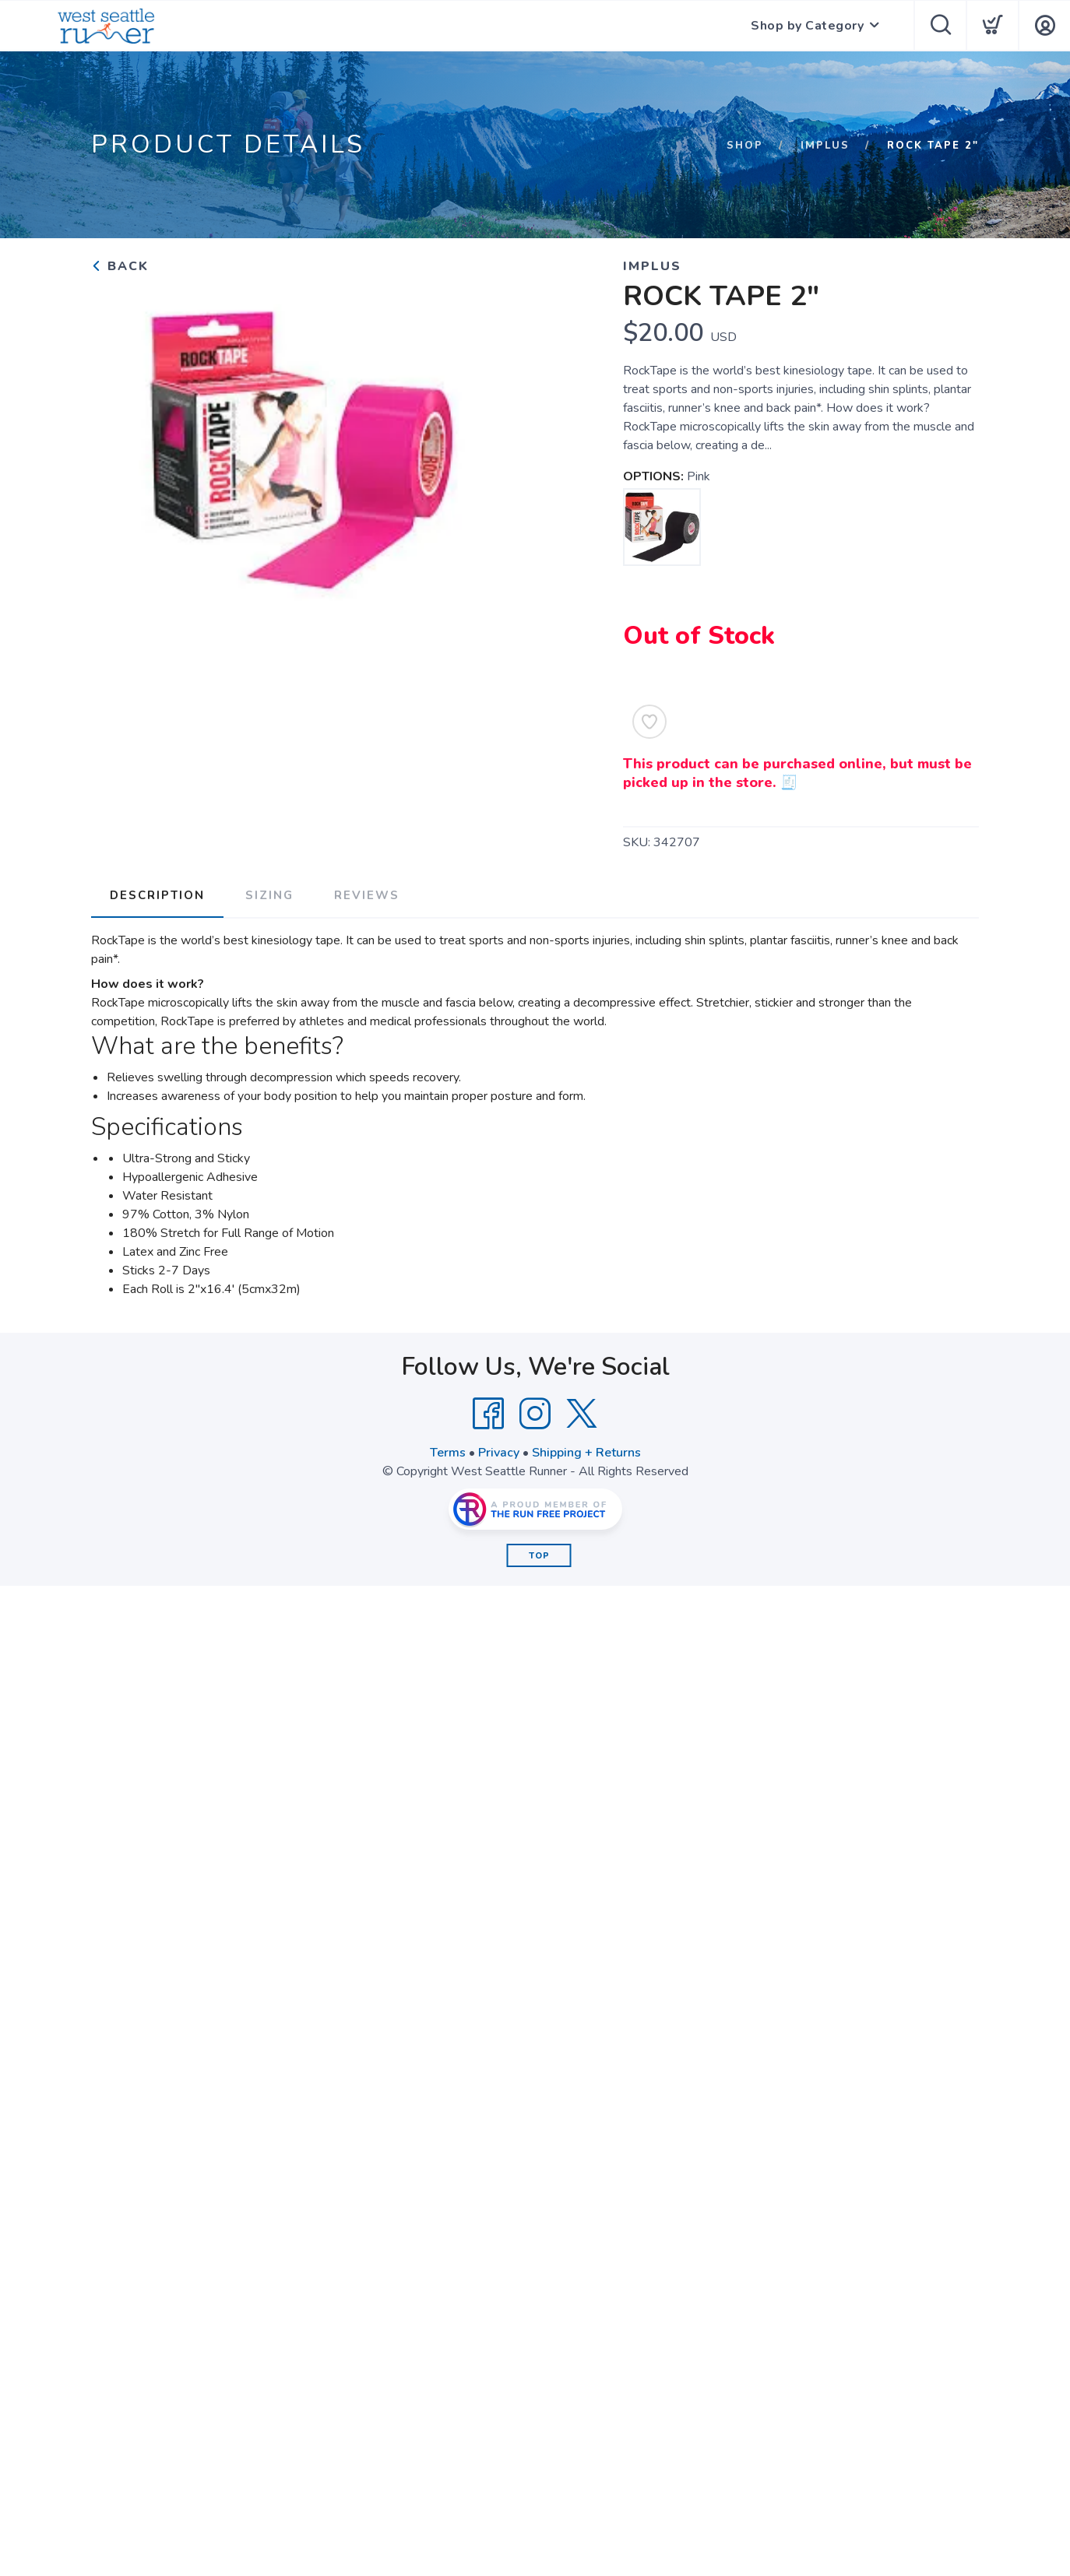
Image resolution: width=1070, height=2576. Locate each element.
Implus (825, 146)
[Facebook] (488, 1413)
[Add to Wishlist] (649, 722)
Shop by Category (807, 25)
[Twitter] (581, 1413)
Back (120, 266)
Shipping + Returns (586, 1452)
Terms (448, 1452)
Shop (745, 146)
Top (539, 1556)
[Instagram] (535, 1413)
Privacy (498, 1452)
